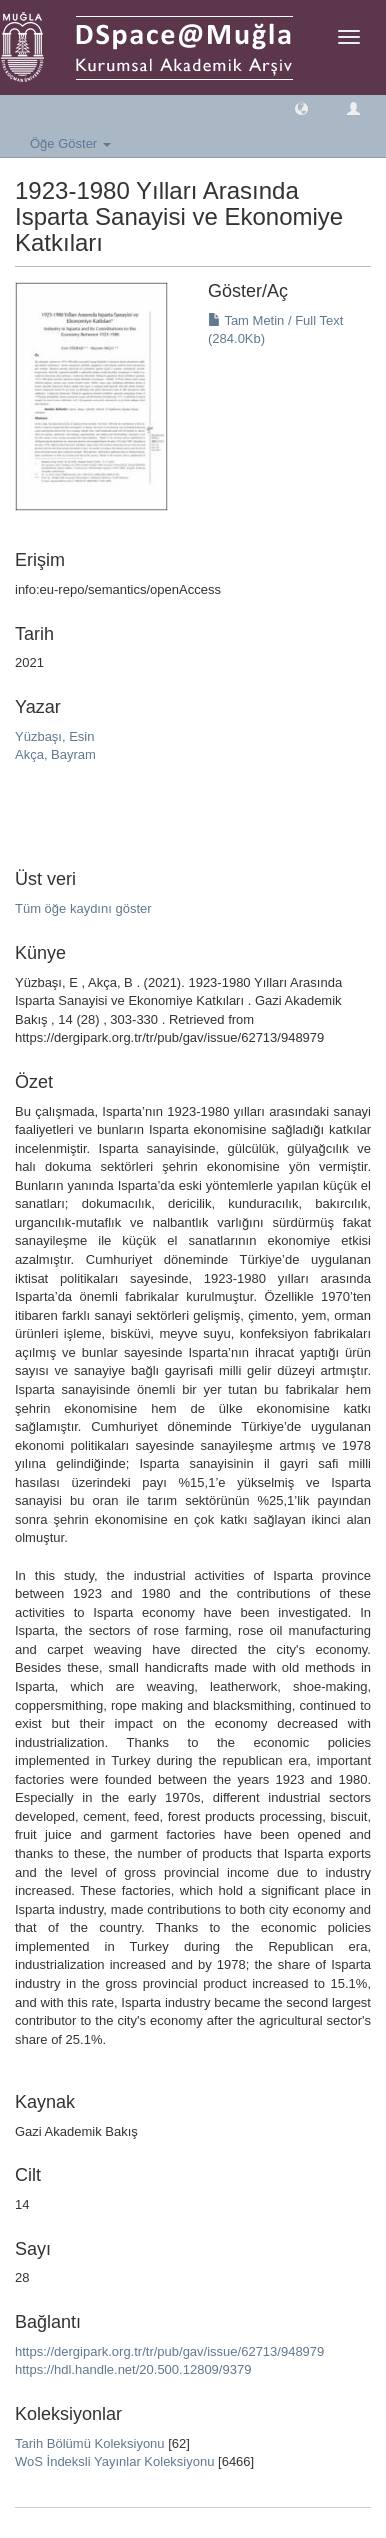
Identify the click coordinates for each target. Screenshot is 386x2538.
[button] (301, 107)
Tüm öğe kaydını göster (83, 908)
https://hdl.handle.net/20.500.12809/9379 (133, 2369)
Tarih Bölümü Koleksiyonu (90, 2443)
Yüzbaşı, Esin (55, 736)
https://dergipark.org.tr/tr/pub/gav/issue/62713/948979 (169, 2351)
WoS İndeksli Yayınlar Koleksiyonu (114, 2461)
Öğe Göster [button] (70, 143)
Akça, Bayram (55, 754)
